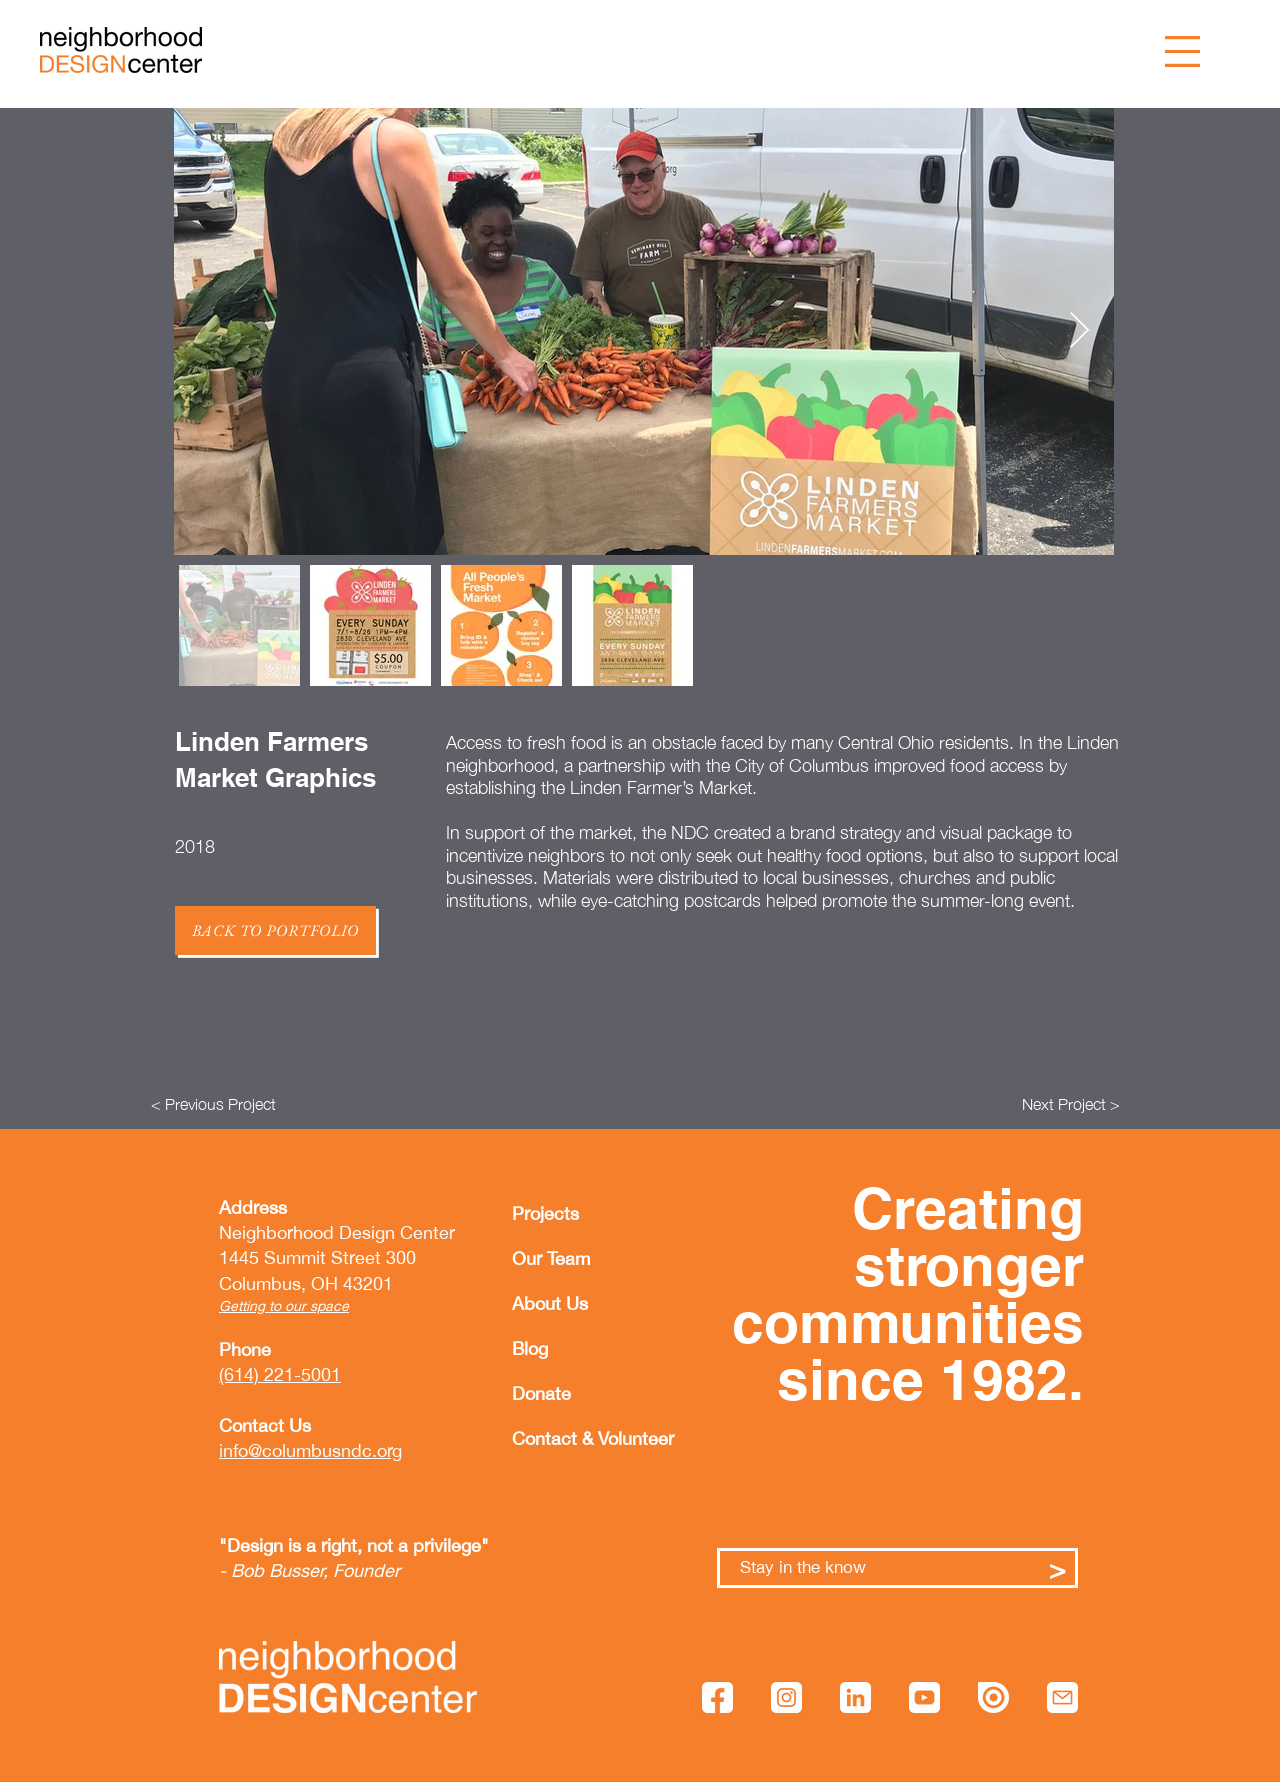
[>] (1057, 1568)
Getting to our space (284, 1306)
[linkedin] (855, 1697)
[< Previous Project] (213, 1104)
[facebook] (717, 1697)
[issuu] (993, 1697)
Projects (545, 1213)
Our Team (551, 1258)
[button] (1182, 51)
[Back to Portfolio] (275, 930)
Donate (541, 1393)
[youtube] (924, 1697)
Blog (530, 1348)
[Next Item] (1079, 331)
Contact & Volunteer (560, 1438)
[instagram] (786, 1697)
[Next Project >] (1071, 1104)
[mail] (1062, 1697)
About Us (550, 1303)
